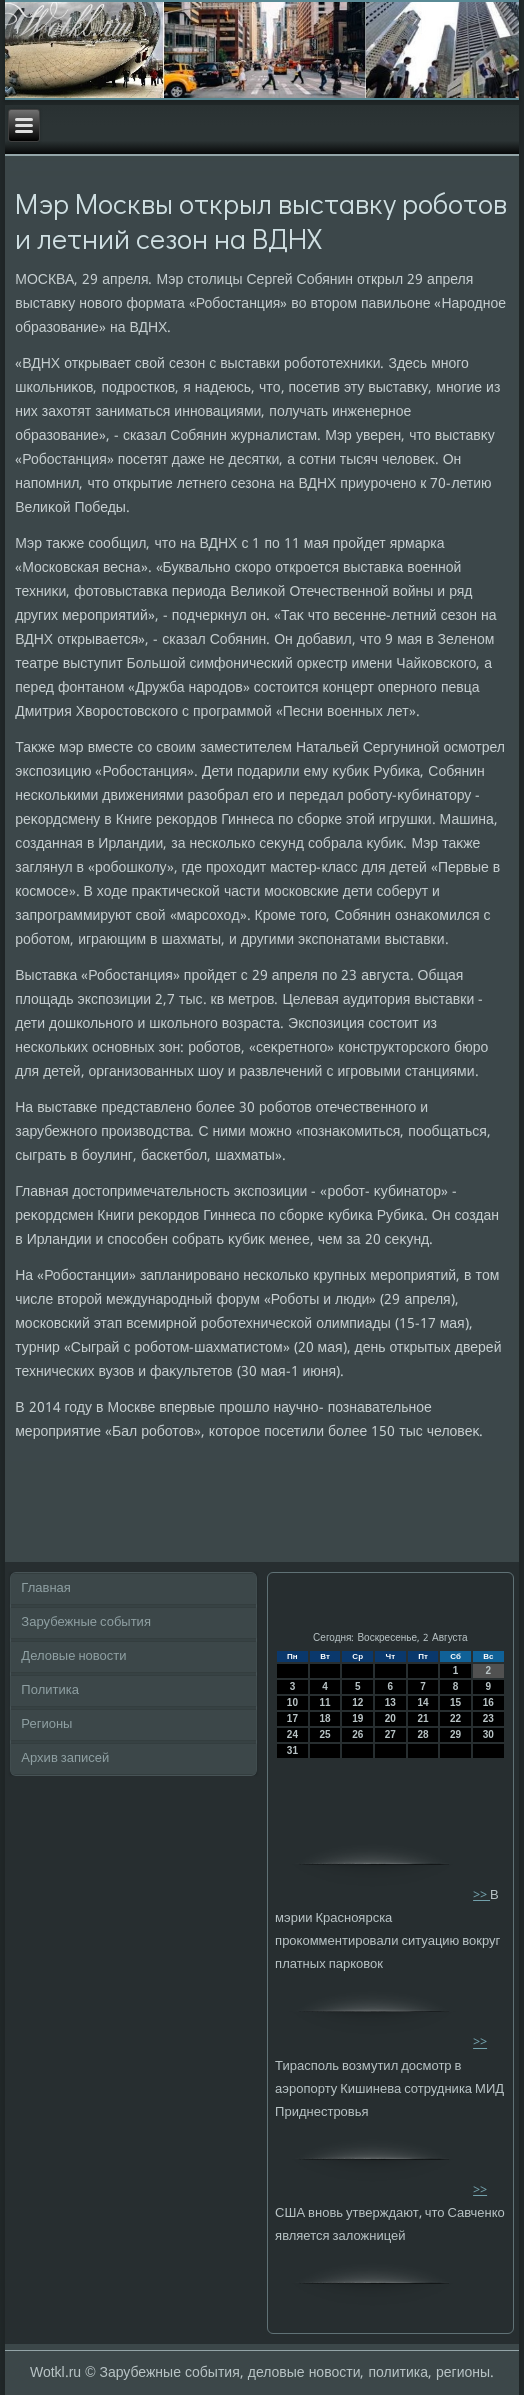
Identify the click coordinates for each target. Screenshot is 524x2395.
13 (390, 1702)
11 (324, 1702)
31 (292, 1750)
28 (422, 1734)
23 (488, 1718)
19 (357, 1718)
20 (390, 1718)
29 (455, 1734)
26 (357, 1734)
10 (292, 1702)
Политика (50, 1690)
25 (324, 1734)
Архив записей (65, 1758)
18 (324, 1718)
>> (481, 1895)
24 (292, 1734)
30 (488, 1734)
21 (422, 1718)
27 (390, 1734)
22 (455, 1718)
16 (488, 1702)
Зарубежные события (86, 1622)
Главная (45, 1588)
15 (455, 1702)
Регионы (46, 1724)
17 (292, 1718)
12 (357, 1702)
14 (422, 1702)
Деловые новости (73, 1656)
